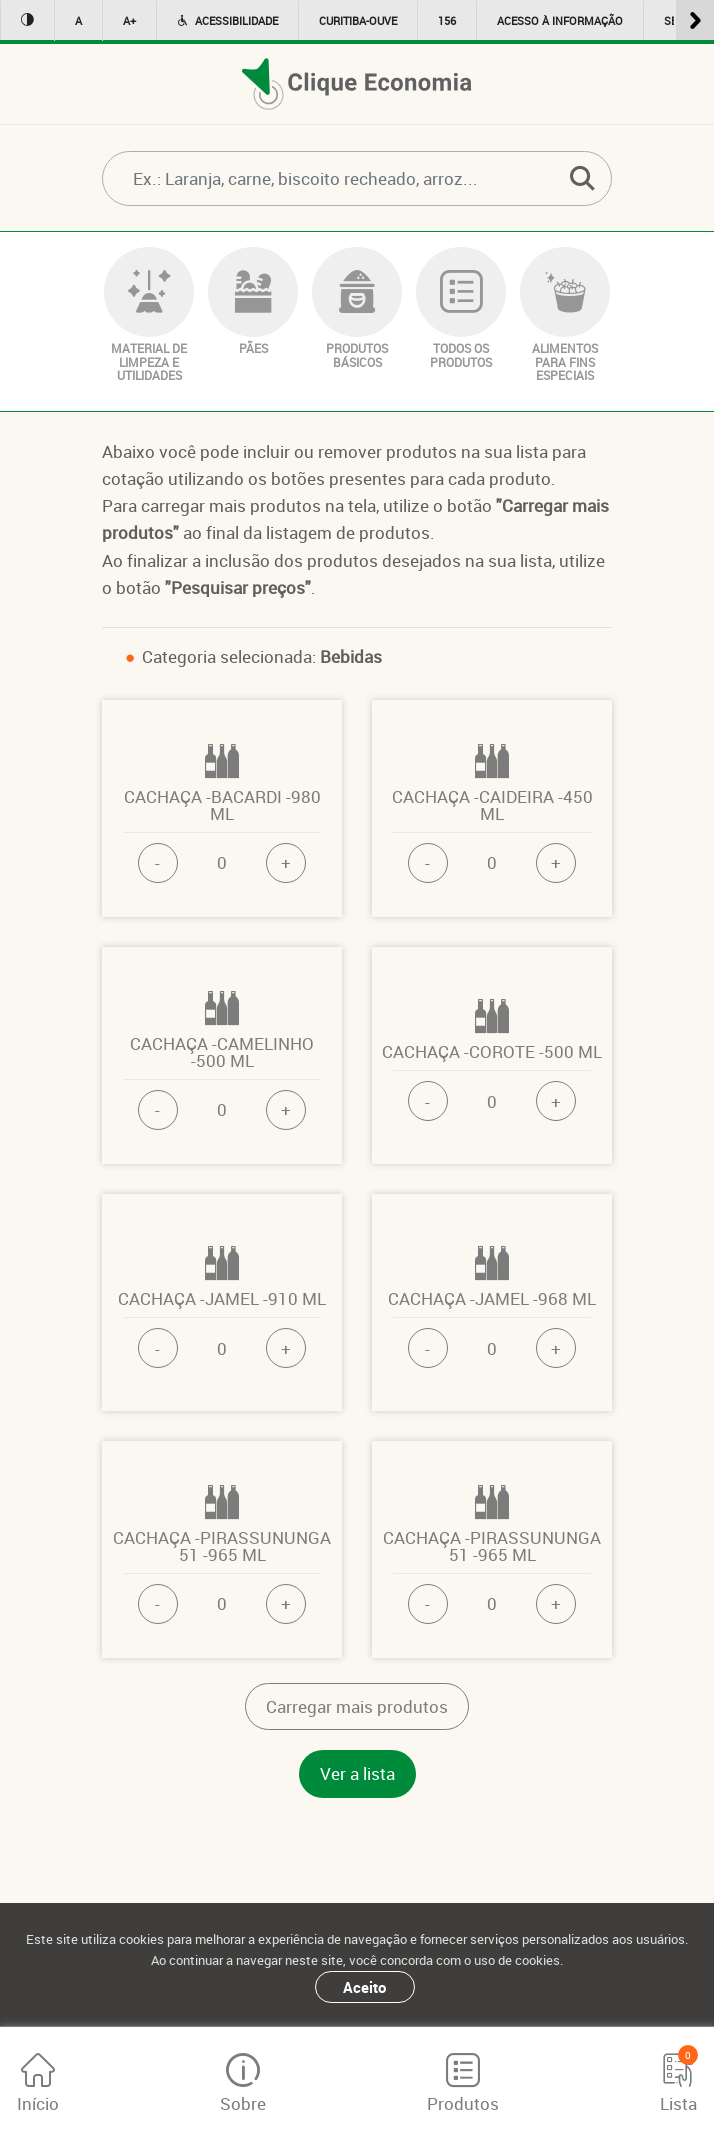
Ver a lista (357, 1773)
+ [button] (286, 862)
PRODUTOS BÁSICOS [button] (357, 308)
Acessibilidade (227, 20)
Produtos (463, 2084)
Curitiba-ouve (358, 20)
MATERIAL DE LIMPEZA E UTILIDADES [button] (149, 315)
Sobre (243, 2084)
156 (447, 20)
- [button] (157, 862)
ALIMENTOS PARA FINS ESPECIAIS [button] (565, 315)
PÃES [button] (253, 301)
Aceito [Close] (364, 1987)
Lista (679, 2080)
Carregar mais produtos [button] (357, 1706)
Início (38, 2084)
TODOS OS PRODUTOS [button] (461, 308)
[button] (582, 178)
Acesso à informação (560, 20)
